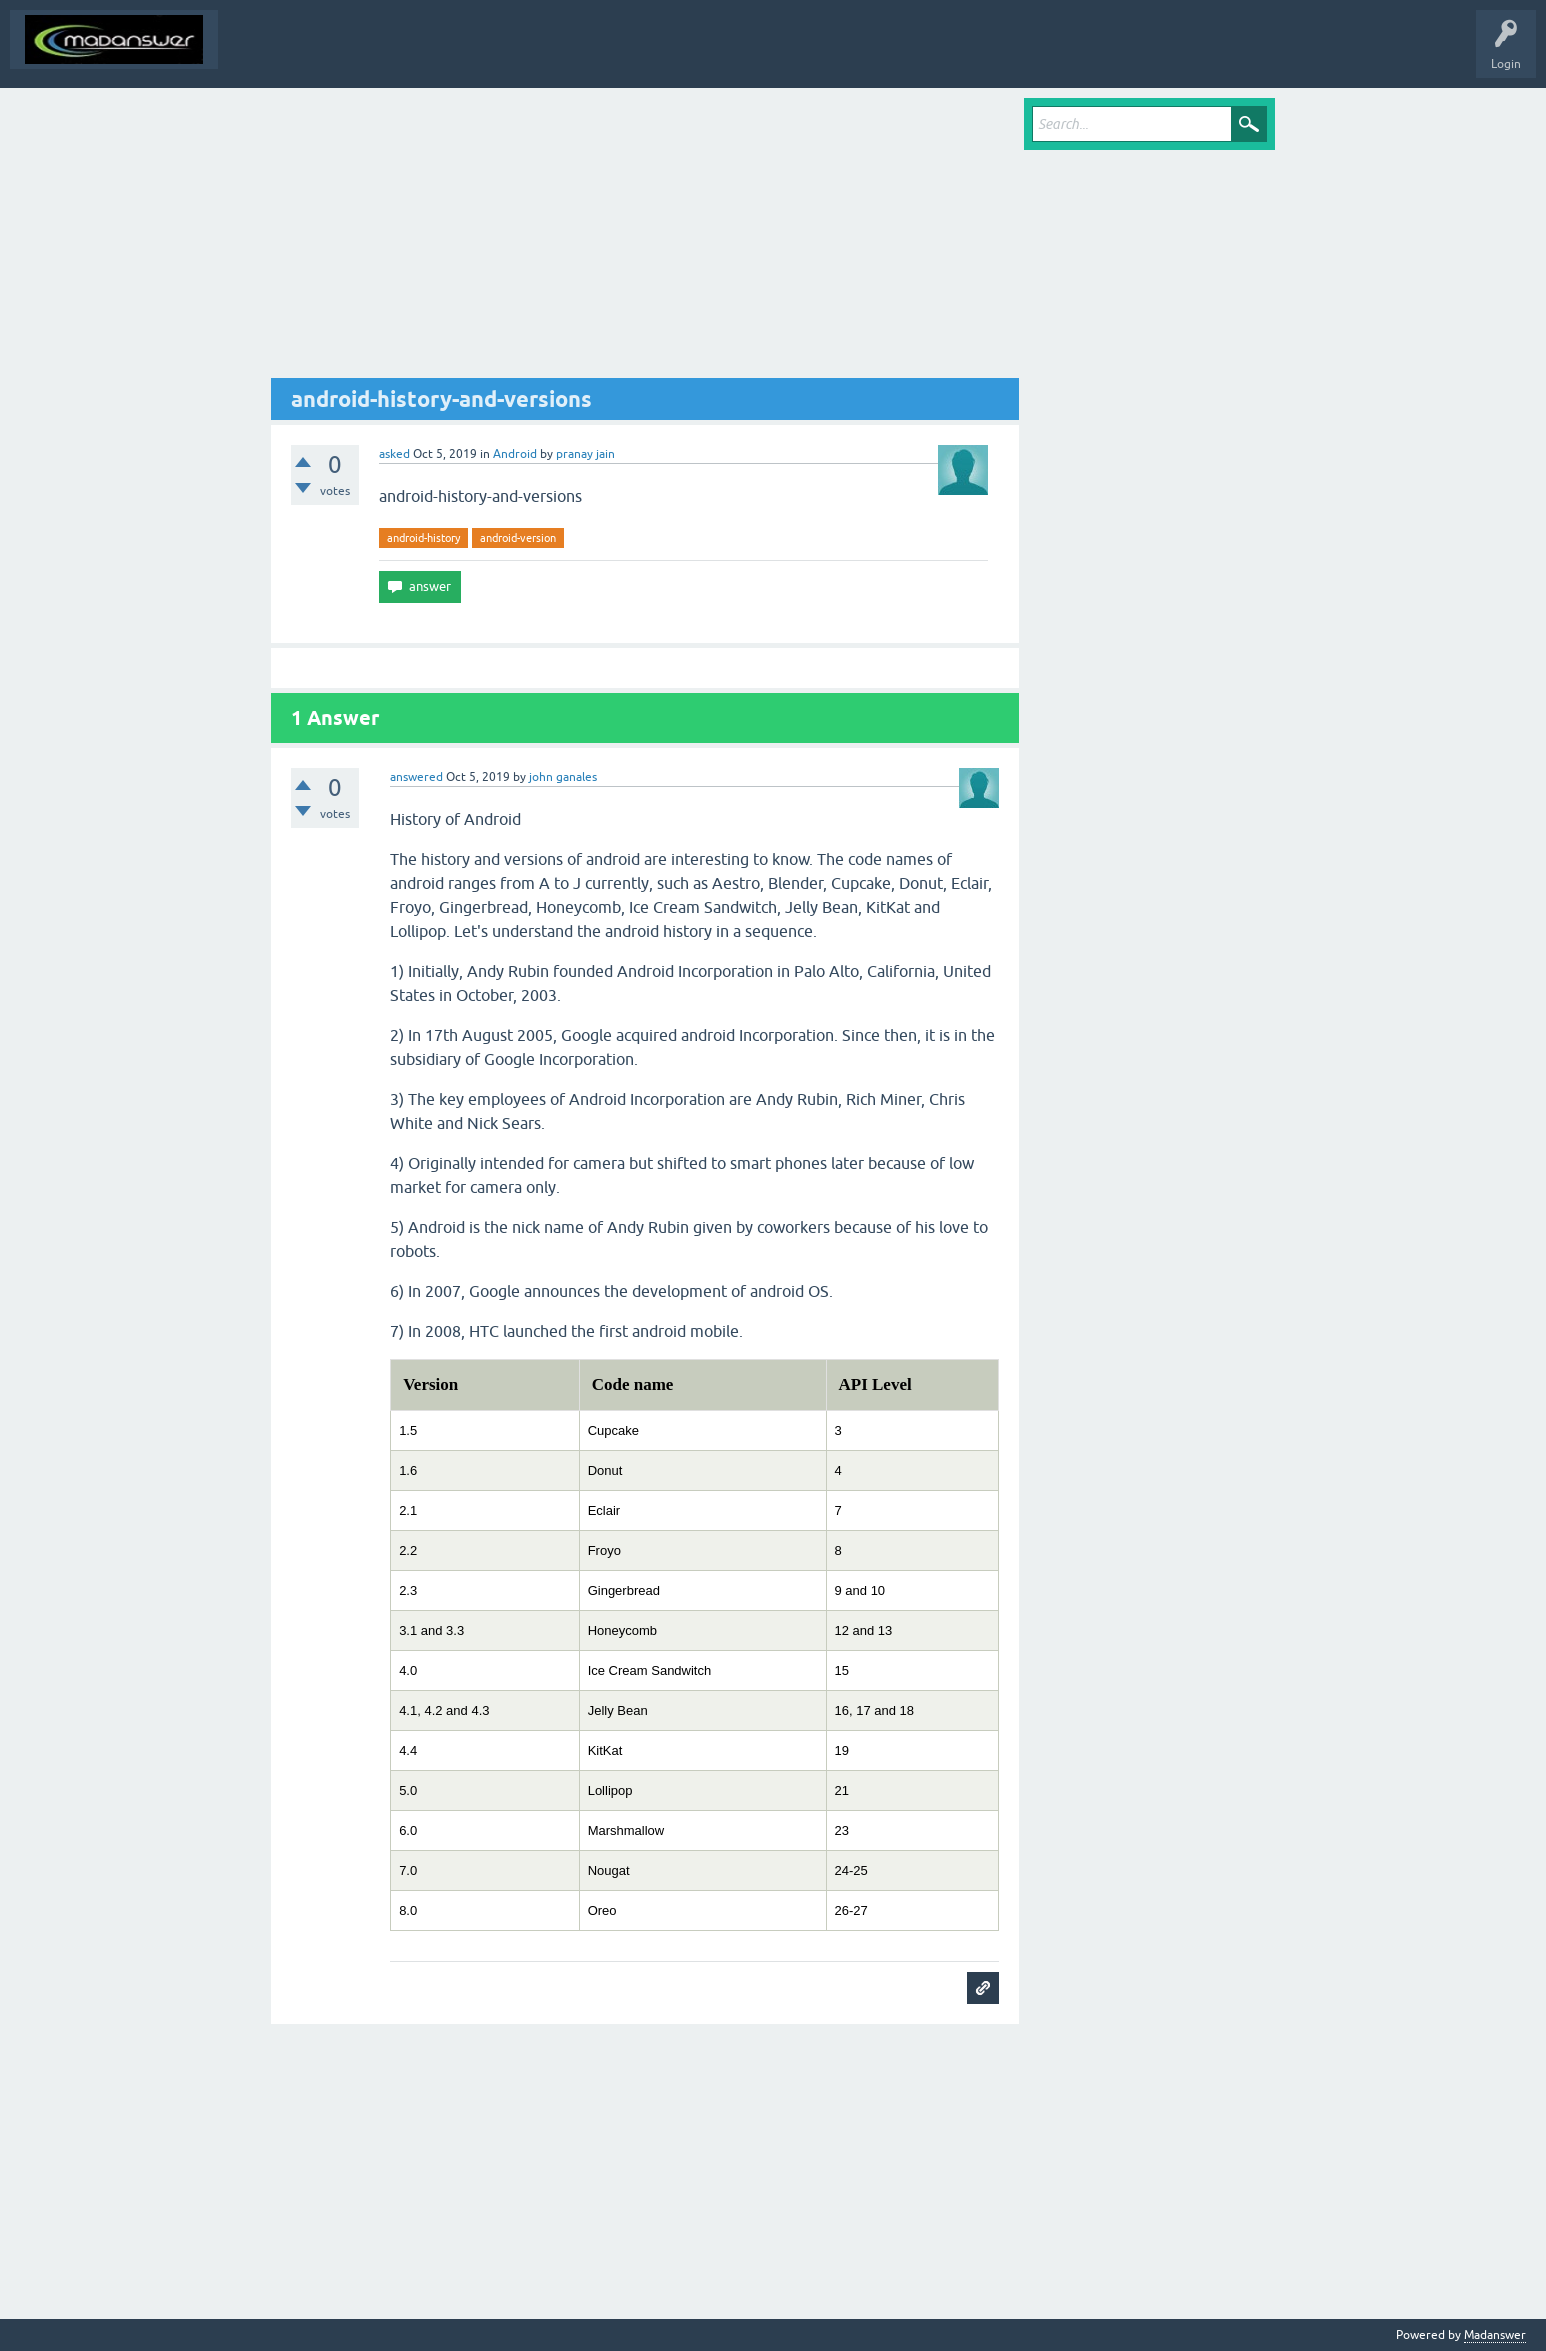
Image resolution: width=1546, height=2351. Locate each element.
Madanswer (1495, 2335)
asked (394, 454)
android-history (423, 538)
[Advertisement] (645, 238)
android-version (518, 538)
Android (515, 454)
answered (416, 777)
